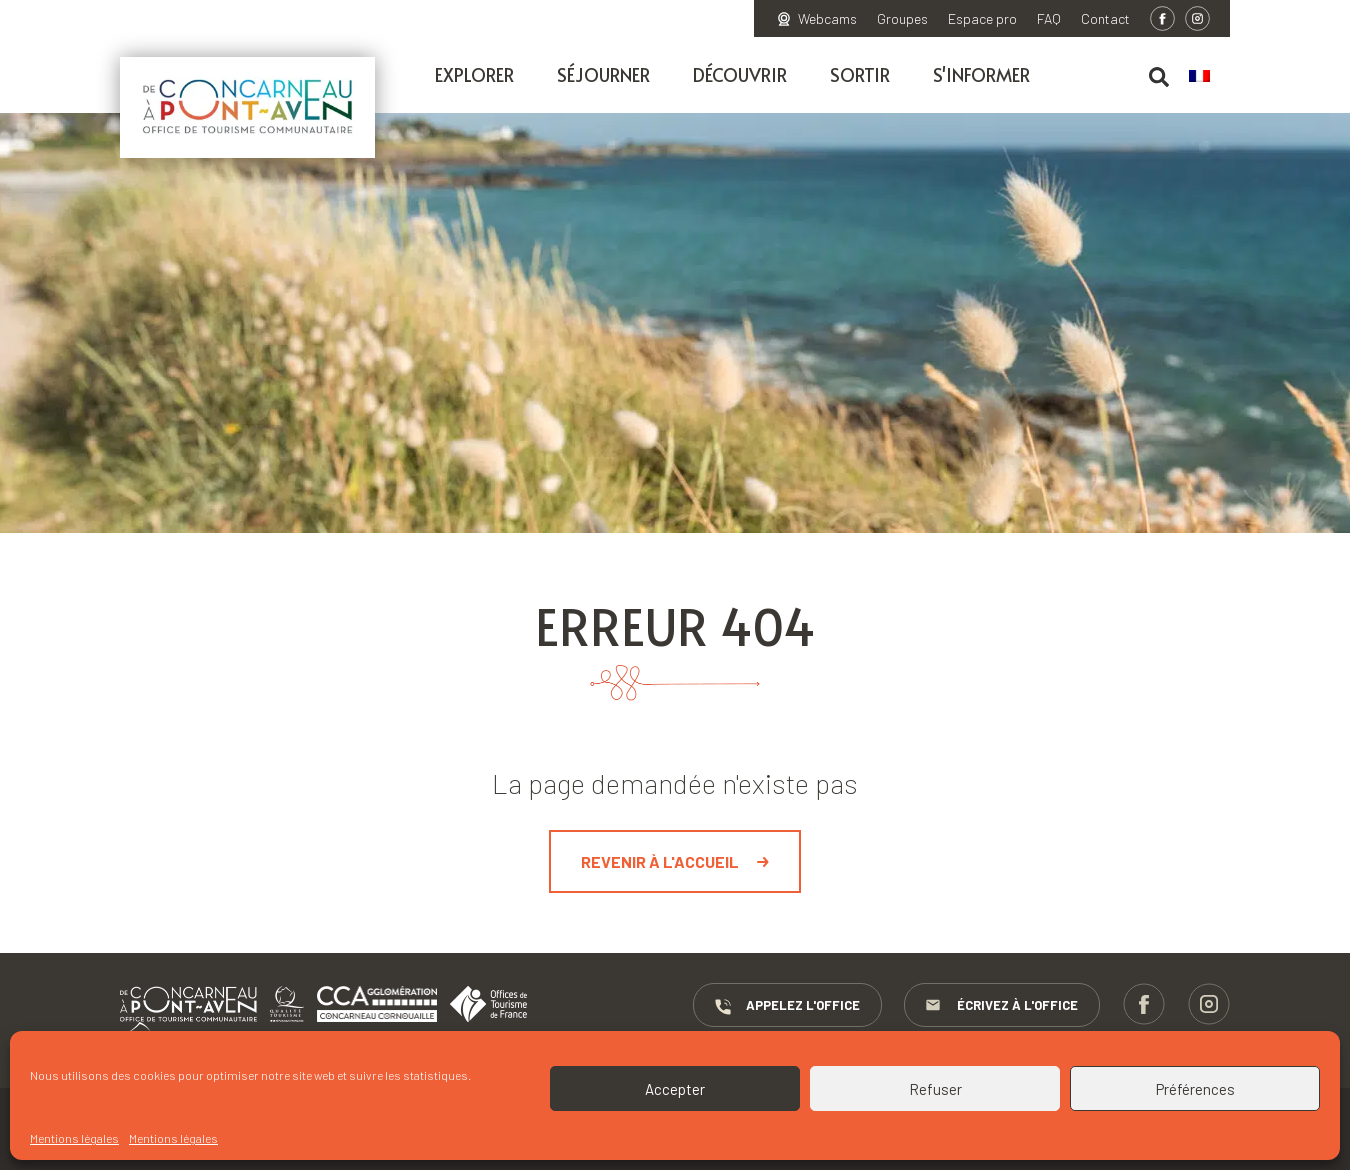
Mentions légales (74, 1138)
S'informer (981, 74)
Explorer (474, 74)
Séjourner (603, 74)
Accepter (675, 1089)
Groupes (902, 19)
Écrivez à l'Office (1002, 1006)
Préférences (1195, 1089)
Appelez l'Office (786, 1006)
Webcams (827, 19)
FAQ (1049, 19)
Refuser (935, 1089)
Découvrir (740, 74)
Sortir (860, 74)
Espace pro (982, 19)
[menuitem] (1209, 77)
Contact (1105, 19)
